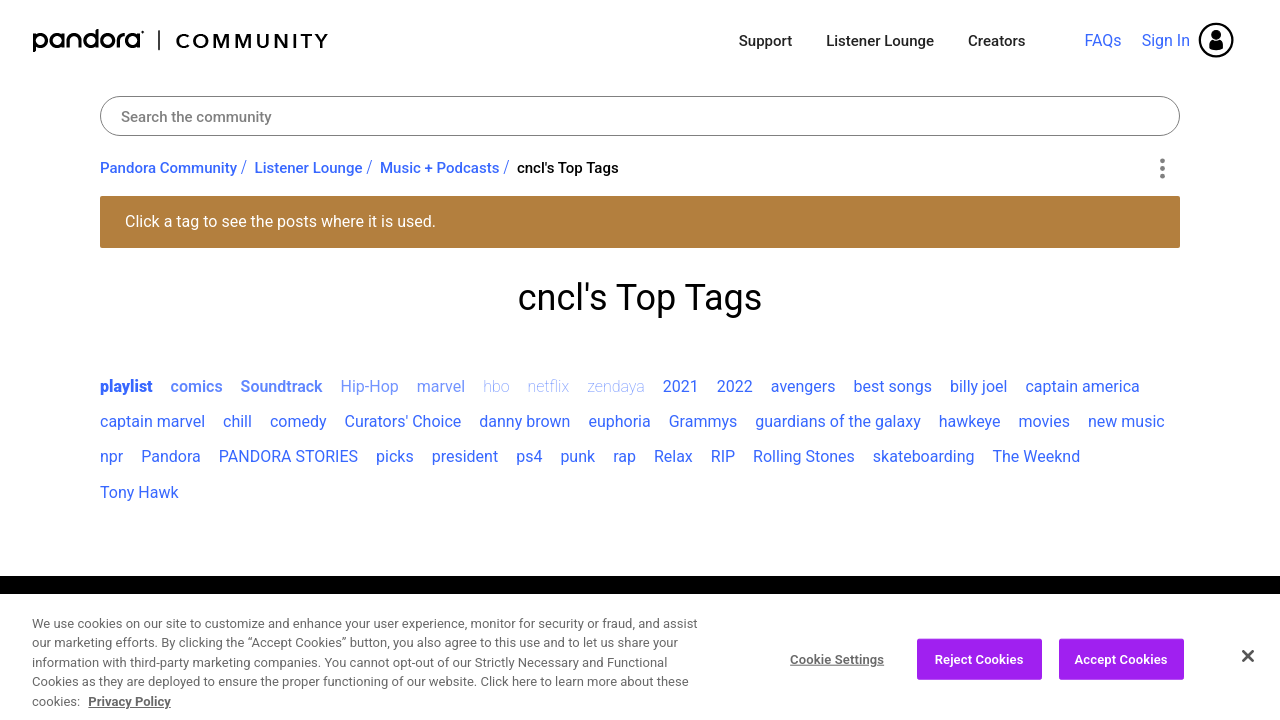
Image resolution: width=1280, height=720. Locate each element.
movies (1044, 421)
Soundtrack (282, 386)
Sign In (1166, 40)
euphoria (619, 421)
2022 (735, 386)
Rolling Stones (804, 456)
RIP (723, 456)
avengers (803, 386)
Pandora (171, 456)
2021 (681, 386)
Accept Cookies (1121, 666)
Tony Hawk (139, 492)
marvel (441, 386)
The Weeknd (1036, 456)
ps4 (529, 456)
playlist (126, 386)
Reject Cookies (979, 666)
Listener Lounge (880, 41)
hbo (496, 386)
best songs (893, 386)
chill (237, 421)
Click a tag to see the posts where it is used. (280, 221)
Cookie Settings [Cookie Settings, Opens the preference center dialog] (837, 666)
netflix (549, 386)
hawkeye (970, 421)
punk (577, 456)
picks (395, 456)
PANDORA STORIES (288, 456)
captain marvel (152, 421)
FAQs (1102, 40)
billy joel (979, 386)
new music (1126, 421)
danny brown (524, 421)
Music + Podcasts (439, 168)
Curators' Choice (402, 421)
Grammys (703, 421)
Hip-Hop (370, 386)
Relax (673, 456)
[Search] (640, 116)
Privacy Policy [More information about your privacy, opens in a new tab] (129, 709)
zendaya (616, 386)
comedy (298, 421)
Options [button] (1161, 169)
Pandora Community (181, 40)
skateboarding (924, 456)
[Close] (1248, 663)
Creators (996, 41)
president (465, 456)
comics (197, 386)
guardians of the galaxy (837, 421)
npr (111, 456)
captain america (1082, 386)
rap (624, 456)
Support (765, 41)
